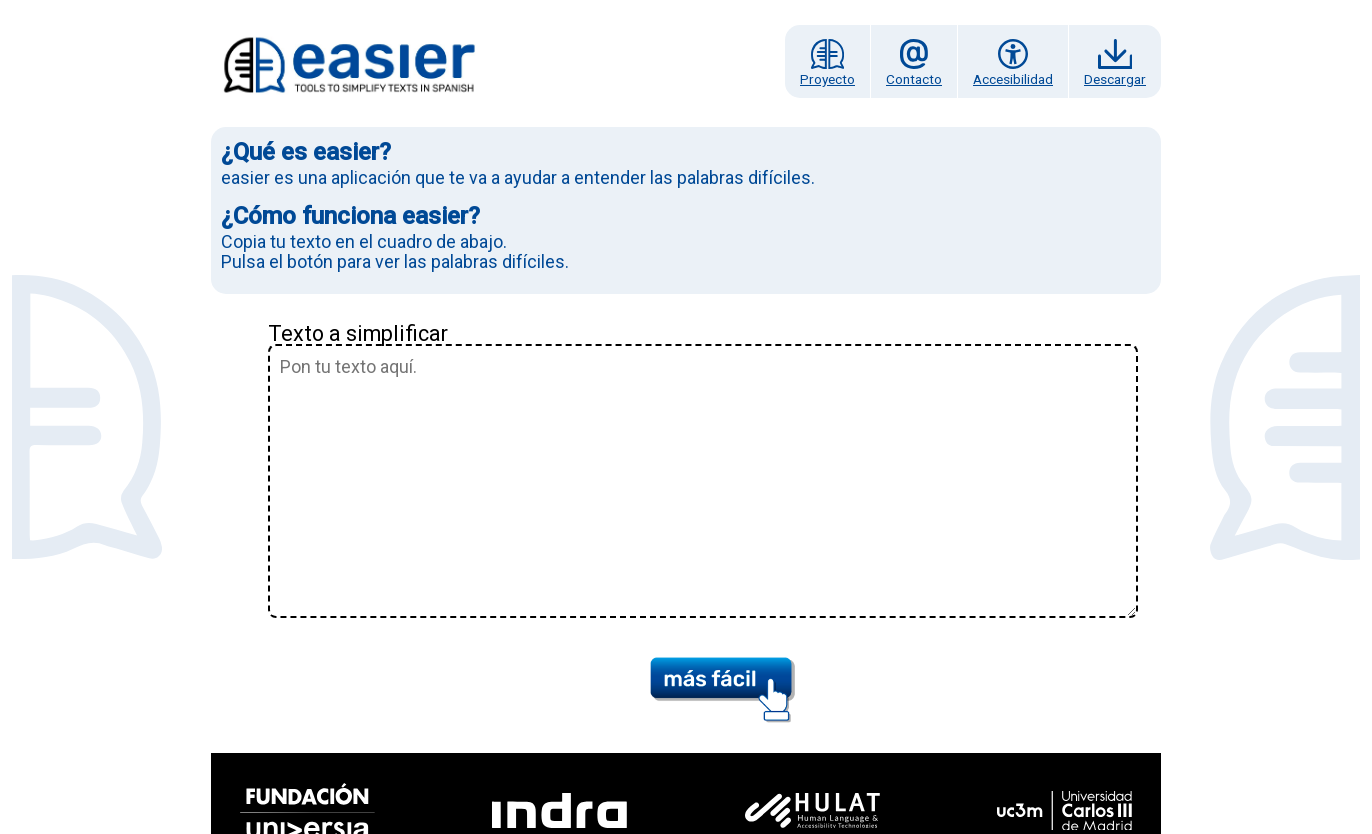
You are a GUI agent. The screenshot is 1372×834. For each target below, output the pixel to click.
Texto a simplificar (358, 333)
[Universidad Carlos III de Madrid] (1065, 811)
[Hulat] (812, 811)
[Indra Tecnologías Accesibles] (560, 810)
